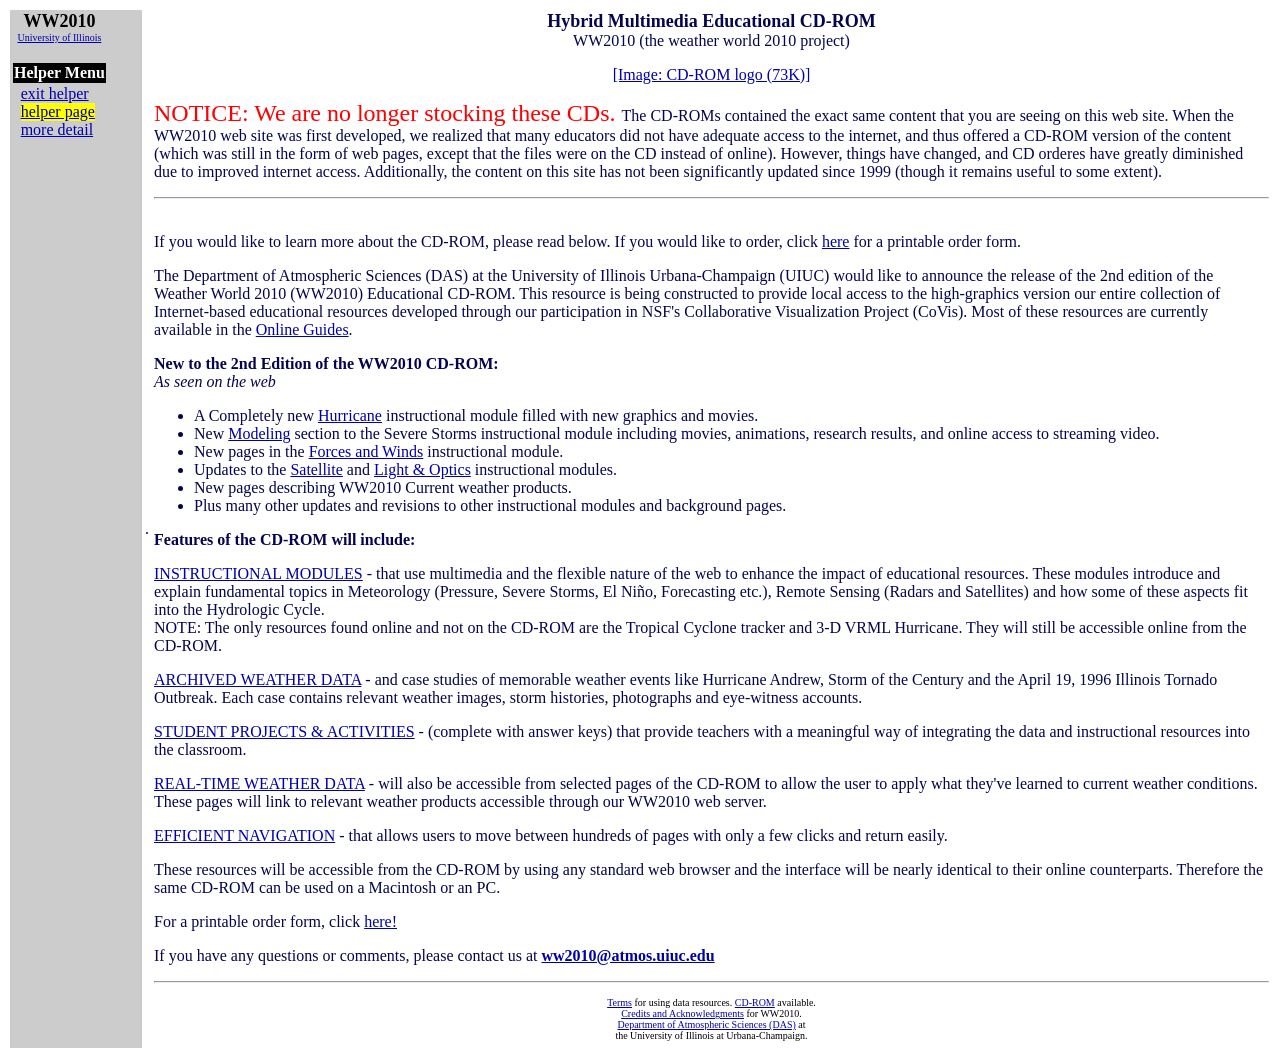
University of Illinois (59, 37)
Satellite (316, 469)
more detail (57, 129)
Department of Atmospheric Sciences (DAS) (706, 1024)
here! (380, 921)
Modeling (259, 433)
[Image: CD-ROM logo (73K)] (712, 74)
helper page (58, 111)
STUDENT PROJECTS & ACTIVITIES (284, 731)
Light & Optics (422, 469)
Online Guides (302, 329)
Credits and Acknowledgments (682, 1013)
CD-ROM (755, 1002)
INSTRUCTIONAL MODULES (258, 573)
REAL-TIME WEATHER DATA (259, 783)
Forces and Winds (366, 451)
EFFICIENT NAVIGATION (244, 835)
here (836, 241)
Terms (619, 1002)
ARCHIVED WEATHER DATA (257, 679)
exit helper (55, 93)
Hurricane (350, 415)
